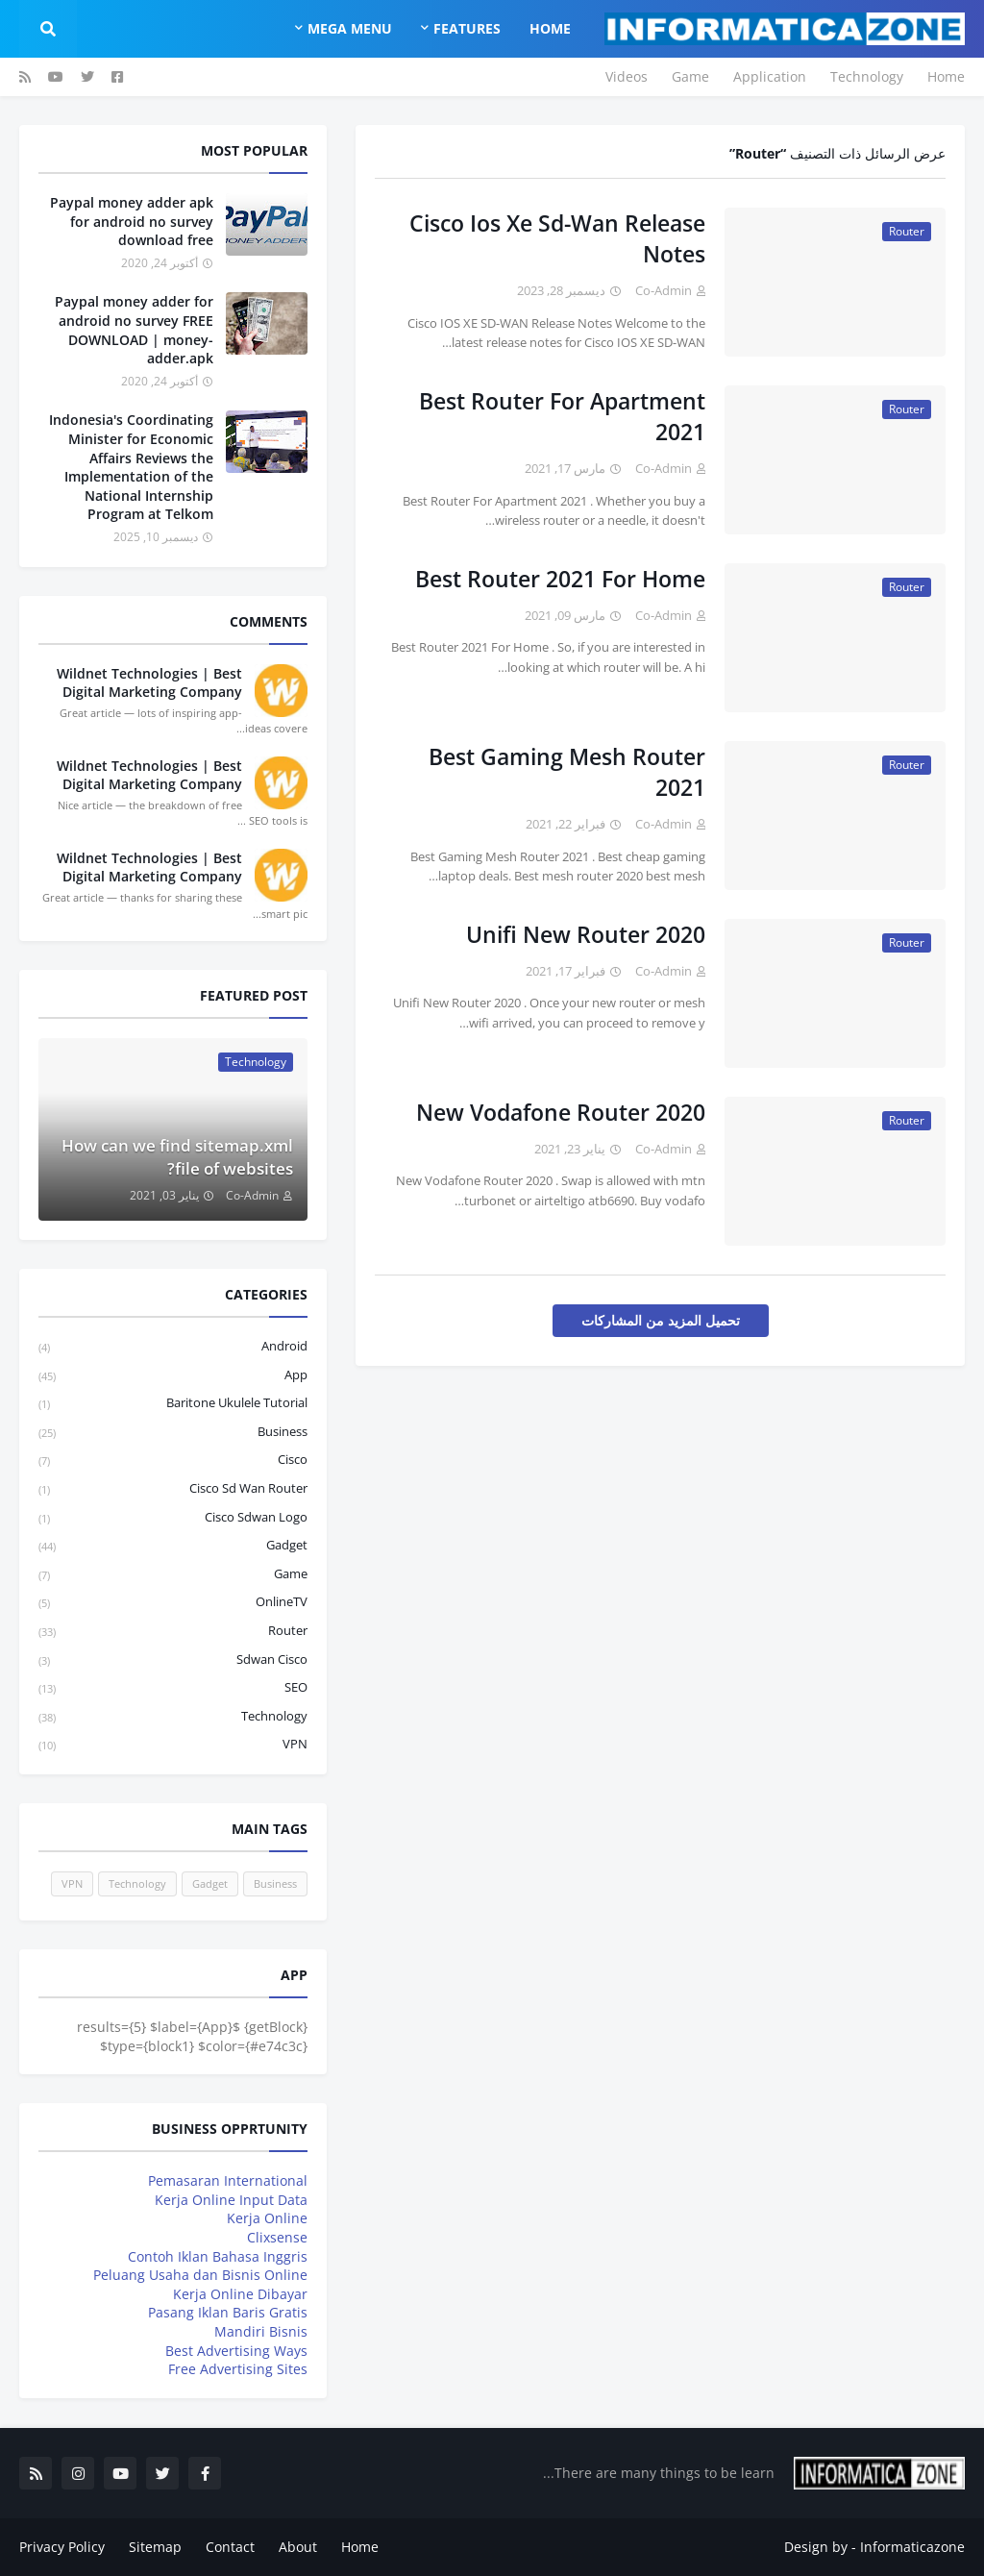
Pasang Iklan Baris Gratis (228, 2312)
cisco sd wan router (173, 1489)
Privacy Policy (62, 2547)
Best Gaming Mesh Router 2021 (567, 772)
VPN (173, 1744)
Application (769, 76)
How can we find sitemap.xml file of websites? (177, 1156)
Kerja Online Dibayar (240, 2294)
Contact (230, 2547)
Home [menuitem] (550, 28)
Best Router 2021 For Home (560, 578)
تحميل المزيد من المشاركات (660, 1320)
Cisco (173, 1460)
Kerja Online (267, 2218)
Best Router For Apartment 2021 (562, 416)
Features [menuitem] (467, 28)
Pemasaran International (228, 2180)
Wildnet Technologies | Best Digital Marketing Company (149, 683)
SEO (173, 1688)
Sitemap (155, 2547)
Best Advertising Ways (236, 2350)
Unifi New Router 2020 (585, 934)
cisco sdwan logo (173, 1518)
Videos (626, 76)
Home (946, 76)
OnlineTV (173, 1603)
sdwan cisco (173, 1660)
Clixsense (277, 2237)
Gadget (173, 1546)
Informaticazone (912, 2547)
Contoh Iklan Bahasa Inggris (218, 2256)
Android (173, 1347)
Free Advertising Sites (238, 2369)
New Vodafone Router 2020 (560, 1112)
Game (690, 76)
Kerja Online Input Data (231, 2200)
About (298, 2547)
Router (173, 1632)
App (173, 1376)
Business (173, 1433)
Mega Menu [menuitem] (350, 28)
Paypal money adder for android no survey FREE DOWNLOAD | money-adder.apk (134, 329)
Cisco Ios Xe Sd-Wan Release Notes (557, 238)
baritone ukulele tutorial (173, 1404)
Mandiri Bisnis (261, 2331)
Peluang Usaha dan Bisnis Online (200, 2275)
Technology (866, 76)
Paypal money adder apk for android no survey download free (131, 221)
